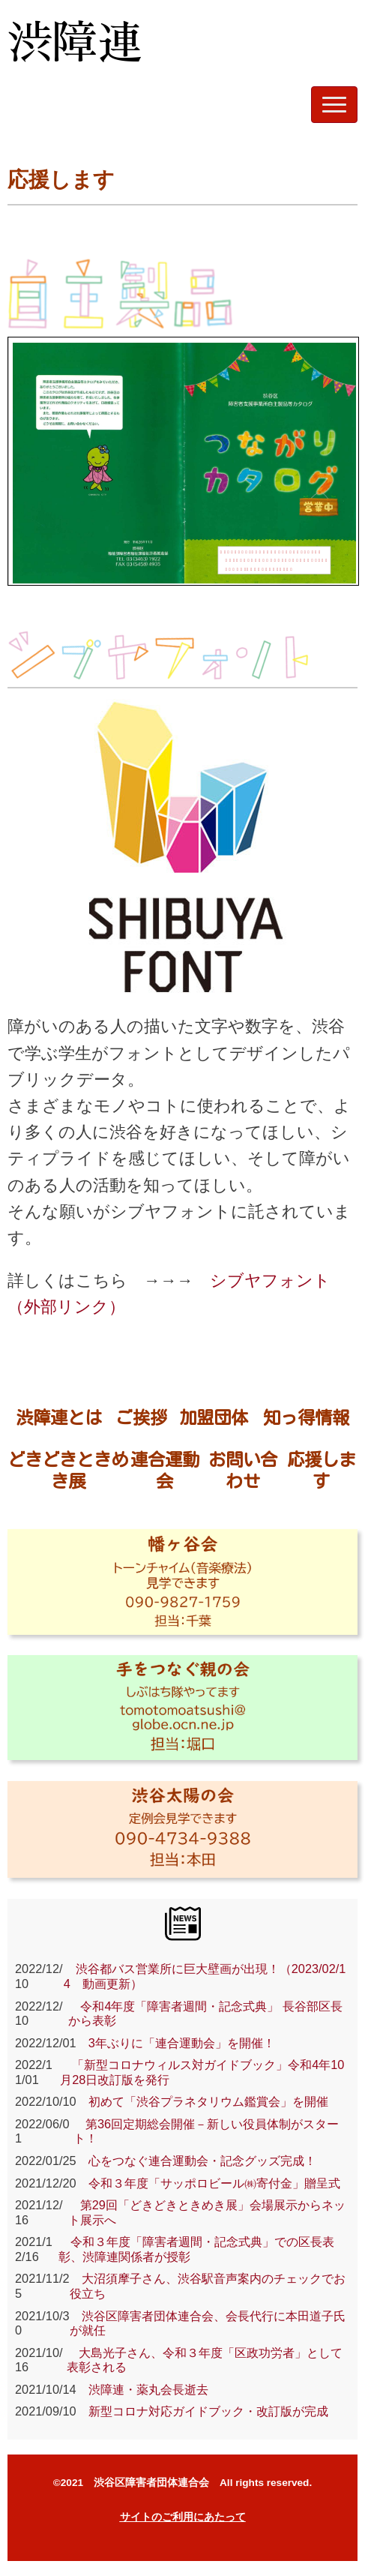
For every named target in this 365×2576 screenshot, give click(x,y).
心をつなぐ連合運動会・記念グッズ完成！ (196, 2160)
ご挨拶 (141, 1417)
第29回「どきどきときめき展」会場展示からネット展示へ (207, 2212)
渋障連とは (59, 1417)
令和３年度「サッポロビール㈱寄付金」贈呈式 (214, 2183)
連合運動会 (164, 1469)
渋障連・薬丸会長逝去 (142, 2389)
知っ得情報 (306, 1417)
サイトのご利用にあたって (183, 2517)
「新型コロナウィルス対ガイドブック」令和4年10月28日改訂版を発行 (202, 2072)
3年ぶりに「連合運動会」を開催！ (175, 2043)
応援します (321, 1469)
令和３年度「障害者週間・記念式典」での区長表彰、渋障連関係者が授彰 (196, 2249)
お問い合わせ (242, 1469)
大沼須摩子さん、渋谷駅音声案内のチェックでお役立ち (208, 2286)
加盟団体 (213, 1417)
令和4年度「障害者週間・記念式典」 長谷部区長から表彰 (205, 2013)
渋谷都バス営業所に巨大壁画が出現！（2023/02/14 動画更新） (205, 1976)
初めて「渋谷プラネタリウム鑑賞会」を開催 (202, 2101)
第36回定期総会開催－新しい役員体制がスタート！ (206, 2131)
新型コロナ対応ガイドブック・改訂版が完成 (202, 2411)
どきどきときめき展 (67, 1469)
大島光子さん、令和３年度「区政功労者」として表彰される (205, 2360)
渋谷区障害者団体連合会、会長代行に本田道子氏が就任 (208, 2323)
